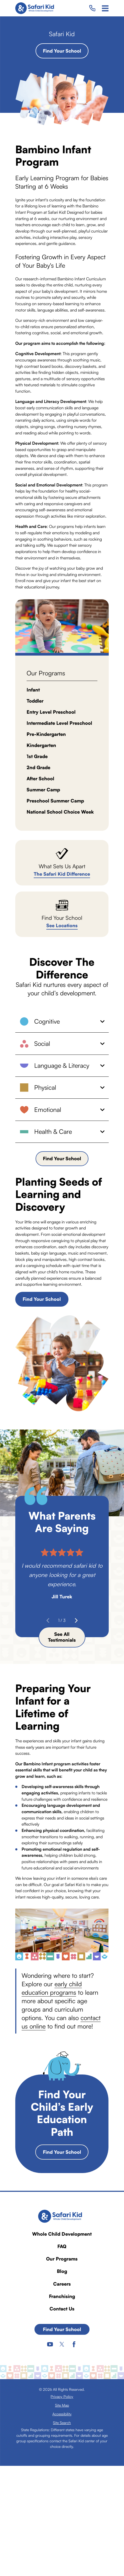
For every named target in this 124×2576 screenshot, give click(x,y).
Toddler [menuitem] (35, 701)
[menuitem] (61, 2396)
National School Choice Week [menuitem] (60, 812)
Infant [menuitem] (33, 690)
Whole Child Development (62, 2234)
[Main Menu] (105, 8)
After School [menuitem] (40, 778)
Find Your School (62, 51)
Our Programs (62, 2259)
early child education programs (52, 1988)
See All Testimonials (62, 1636)
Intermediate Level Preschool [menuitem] (59, 723)
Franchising (62, 2296)
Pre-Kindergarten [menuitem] (46, 734)
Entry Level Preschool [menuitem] (51, 712)
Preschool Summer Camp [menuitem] (55, 801)
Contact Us (62, 2309)
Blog (62, 2271)
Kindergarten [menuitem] (41, 745)
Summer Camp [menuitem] (43, 789)
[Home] (36, 8)
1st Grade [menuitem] (37, 756)
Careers (62, 2284)
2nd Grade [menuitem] (38, 767)
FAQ (61, 2246)
